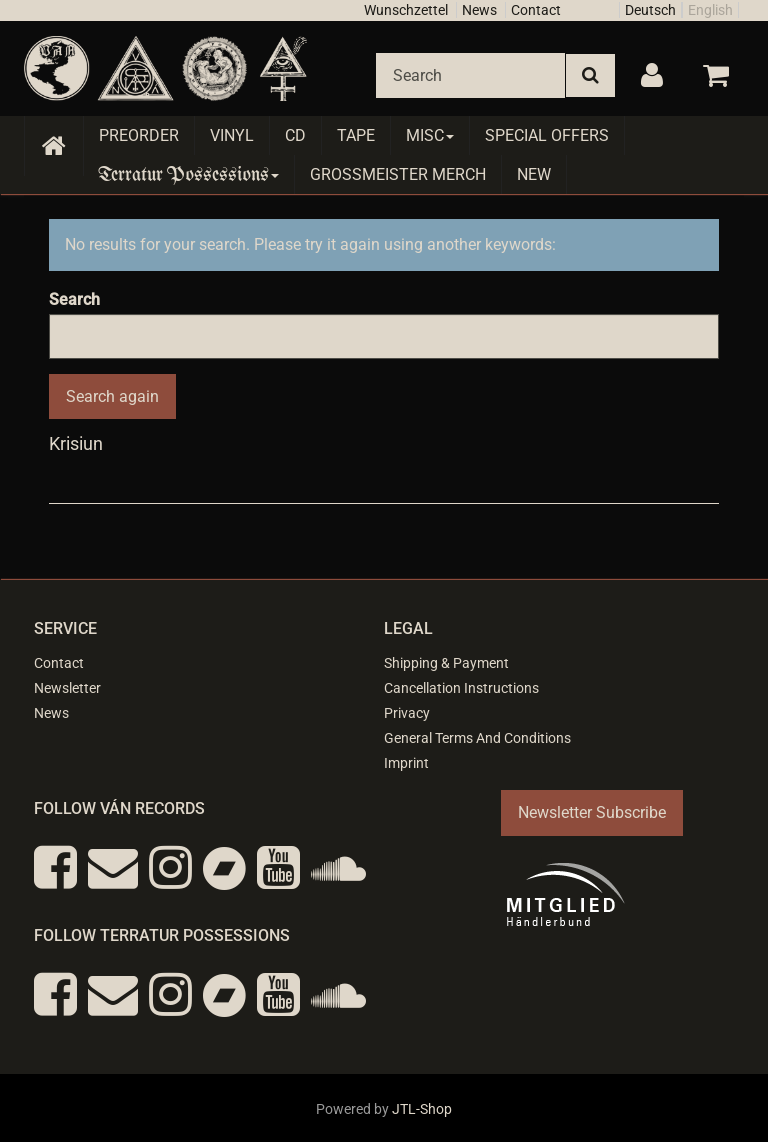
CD (295, 135)
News (479, 10)
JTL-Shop (422, 1109)
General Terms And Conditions (477, 738)
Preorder (139, 135)
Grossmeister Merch (398, 174)
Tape (356, 135)
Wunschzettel (406, 10)
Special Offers (547, 135)
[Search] (470, 75)
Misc (430, 135)
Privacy (407, 713)
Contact (536, 10)
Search (74, 299)
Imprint (406, 763)
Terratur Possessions (189, 174)
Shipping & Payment (446, 663)
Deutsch (650, 10)
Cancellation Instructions (461, 688)
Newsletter (67, 688)
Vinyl (232, 135)
